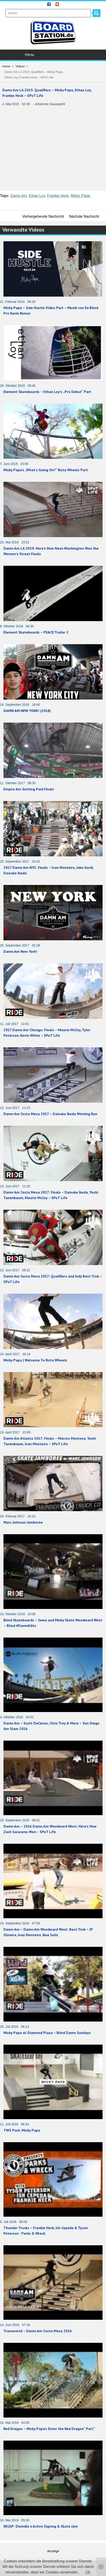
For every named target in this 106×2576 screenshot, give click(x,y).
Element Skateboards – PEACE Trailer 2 (36, 632)
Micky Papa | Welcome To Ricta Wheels (35, 1360)
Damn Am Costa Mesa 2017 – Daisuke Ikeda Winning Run (50, 1113)
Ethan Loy (37, 196)
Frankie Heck (58, 196)
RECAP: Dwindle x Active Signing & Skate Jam (40, 2526)
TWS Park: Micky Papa (21, 2130)
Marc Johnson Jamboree (23, 1522)
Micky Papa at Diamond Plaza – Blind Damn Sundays (47, 2032)
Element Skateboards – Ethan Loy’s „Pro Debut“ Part (47, 391)
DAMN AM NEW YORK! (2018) (27, 710)
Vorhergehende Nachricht (43, 216)
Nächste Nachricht (84, 216)
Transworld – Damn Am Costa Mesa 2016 (37, 2331)
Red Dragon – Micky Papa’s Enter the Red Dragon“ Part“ (49, 2428)
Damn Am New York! (20, 951)
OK (88, 2572)
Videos (20, 66)
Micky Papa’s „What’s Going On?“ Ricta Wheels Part (45, 470)
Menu (53, 54)
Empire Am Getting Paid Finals (28, 789)
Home (6, 66)
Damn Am (19, 196)
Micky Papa (80, 196)
